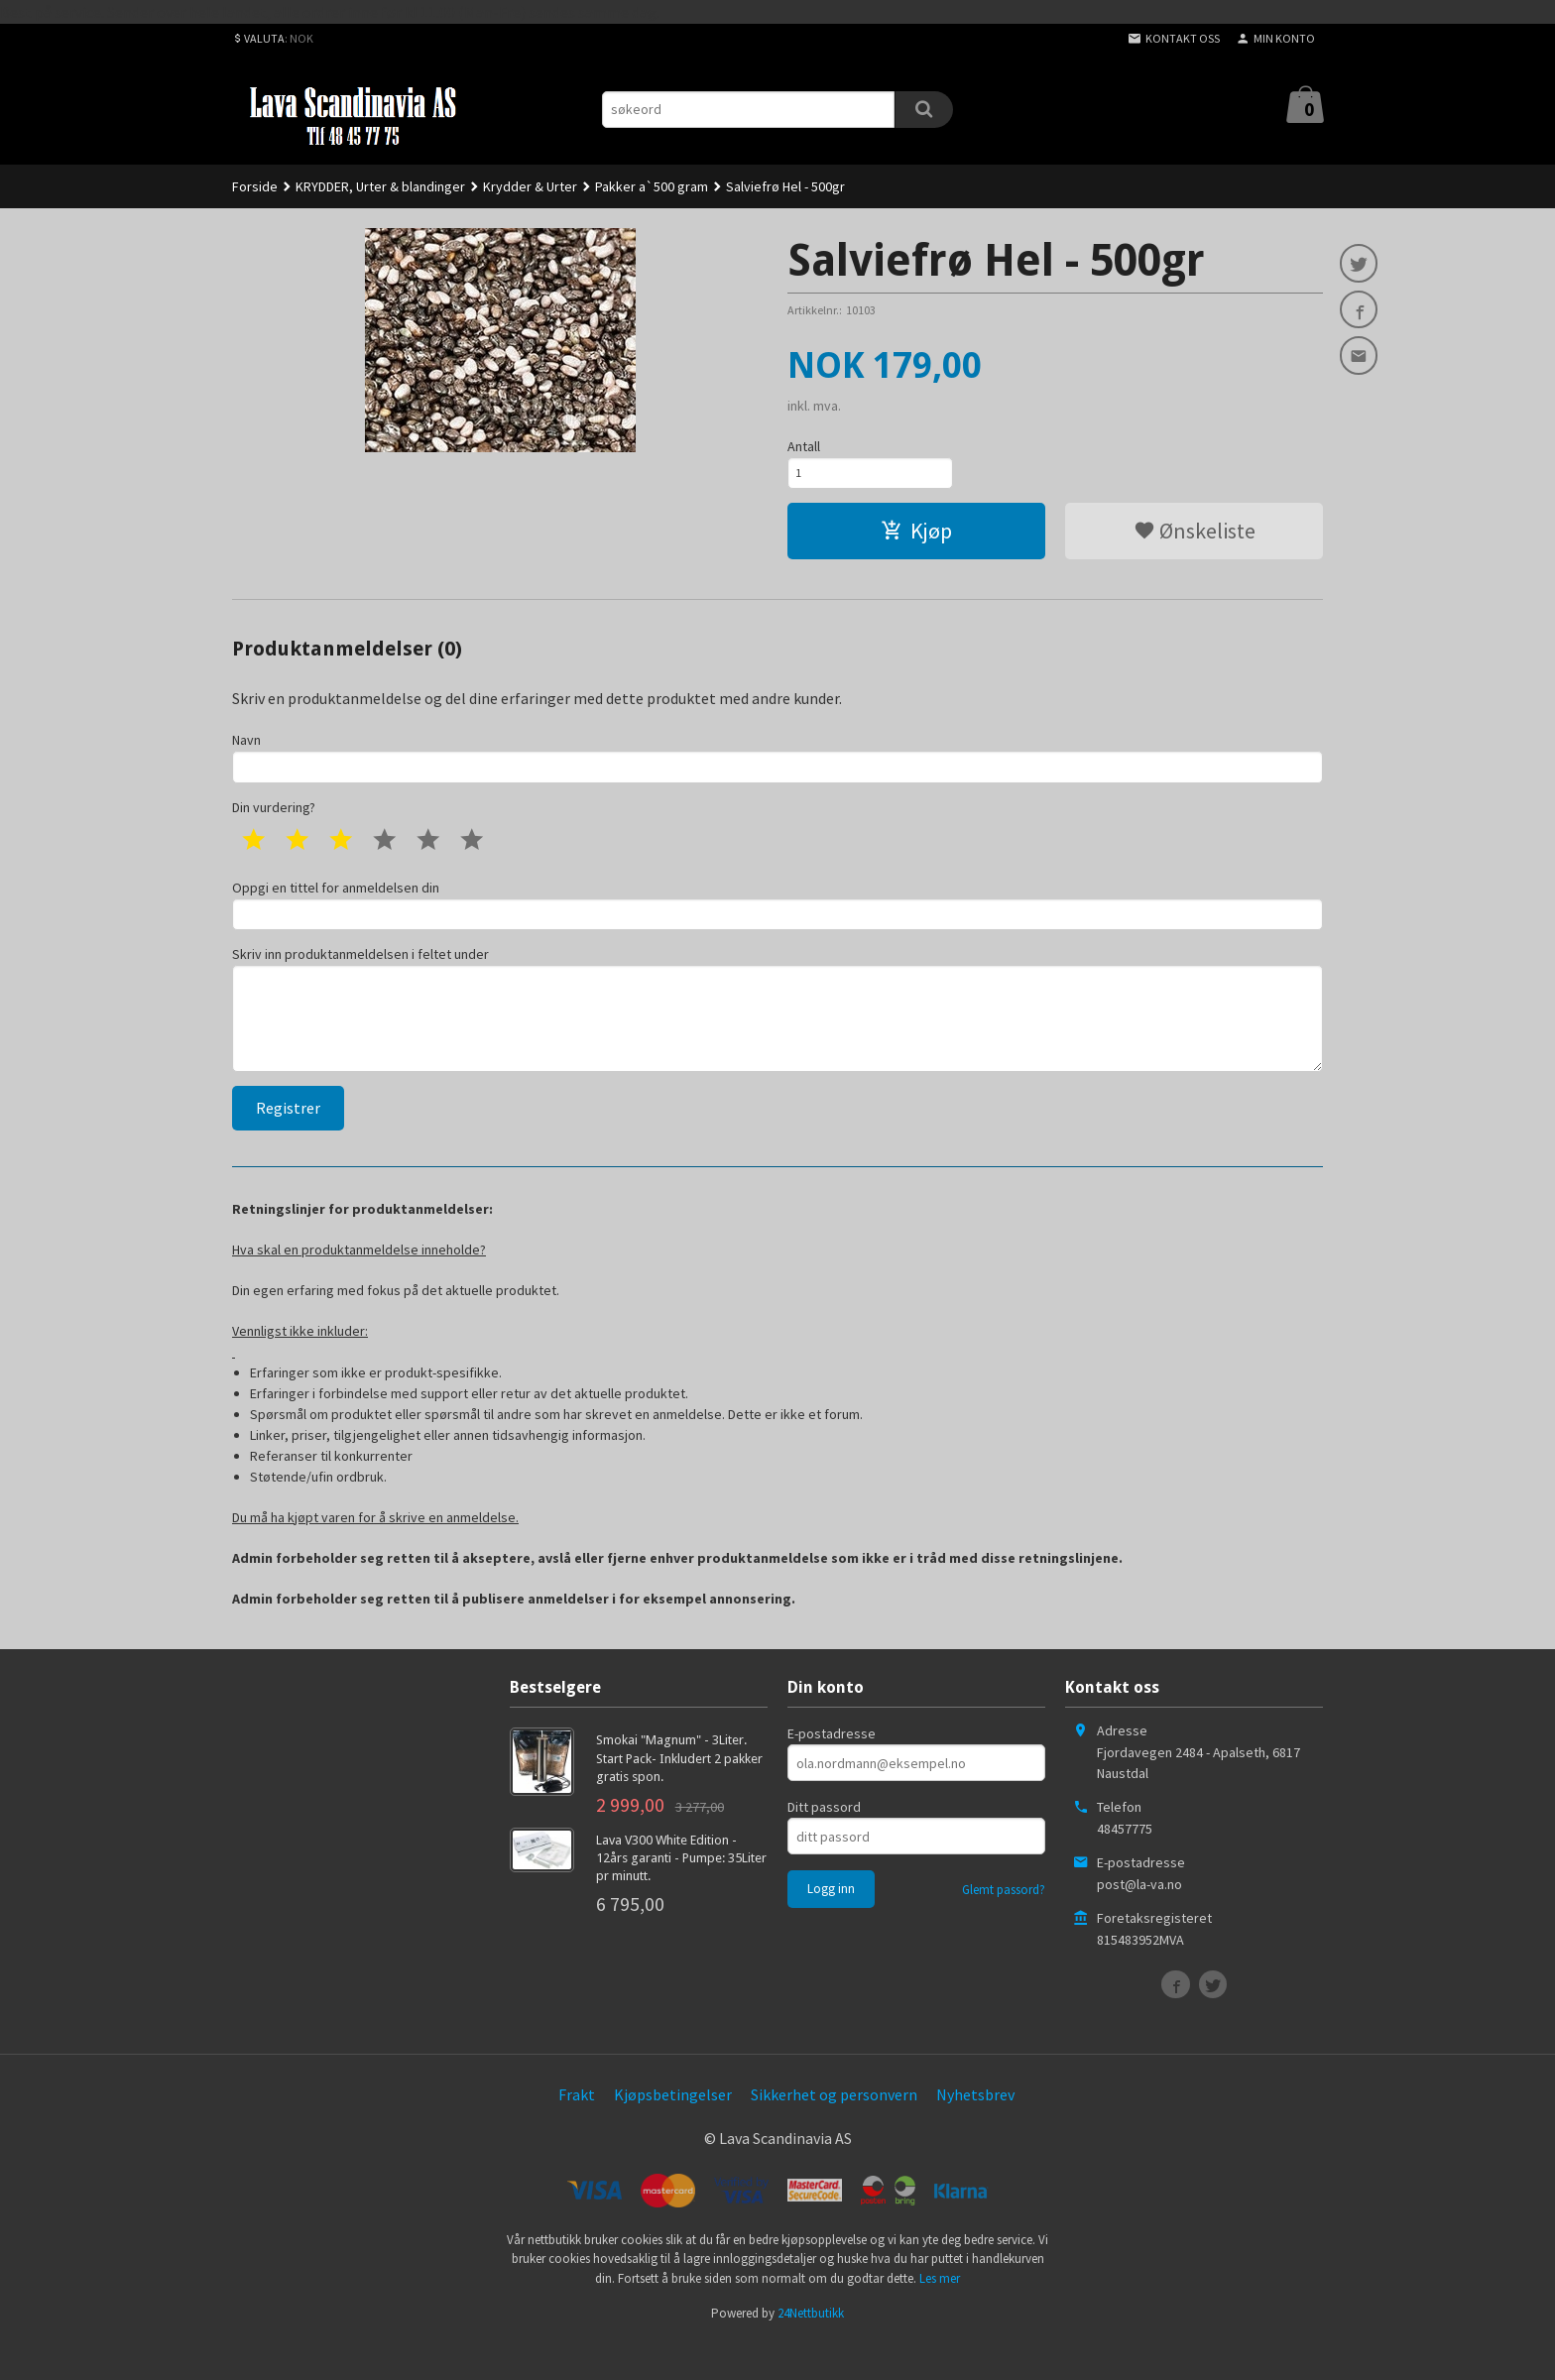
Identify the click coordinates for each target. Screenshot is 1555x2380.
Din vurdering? (273, 820)
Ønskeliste (1195, 537)
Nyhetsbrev (975, 2131)
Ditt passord (824, 1843)
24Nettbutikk (811, 2349)
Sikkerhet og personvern (834, 2131)
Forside (255, 186)
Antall (803, 446)
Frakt (576, 2131)
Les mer (939, 2315)
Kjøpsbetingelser (673, 2131)
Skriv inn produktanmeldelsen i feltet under (777, 1036)
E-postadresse (831, 1770)
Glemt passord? (1003, 1926)
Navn (777, 766)
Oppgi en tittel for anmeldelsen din (777, 920)
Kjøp (916, 537)
